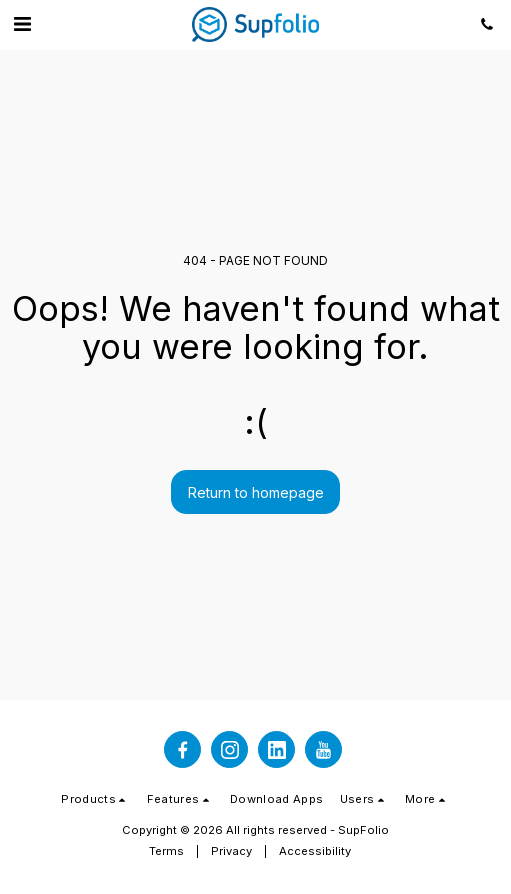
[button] (22, 24)
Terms (166, 851)
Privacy (231, 851)
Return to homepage (256, 492)
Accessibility (315, 851)
